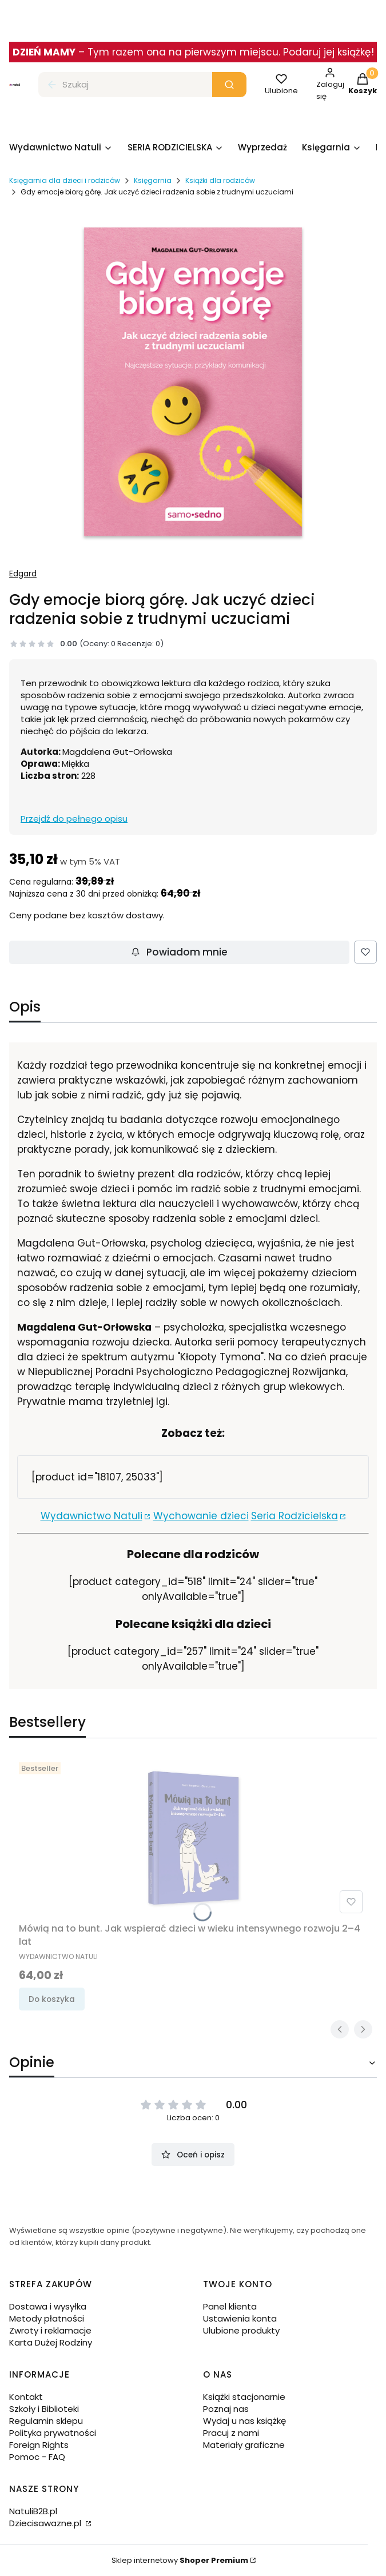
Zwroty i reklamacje (50, 2330)
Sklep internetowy (180, 2560)
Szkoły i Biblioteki (44, 2409)
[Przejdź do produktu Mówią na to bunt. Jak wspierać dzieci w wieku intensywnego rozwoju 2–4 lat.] (193, 1838)
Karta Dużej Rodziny (50, 2342)
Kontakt (26, 2397)
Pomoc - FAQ (37, 2457)
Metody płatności (46, 2318)
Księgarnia (153, 180)
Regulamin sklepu (46, 2421)
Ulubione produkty (241, 2330)
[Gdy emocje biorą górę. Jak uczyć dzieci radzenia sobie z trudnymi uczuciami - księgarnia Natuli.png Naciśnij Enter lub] (193, 382)
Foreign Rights (39, 2445)
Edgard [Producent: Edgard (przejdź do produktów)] (23, 573)
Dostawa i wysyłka (47, 2306)
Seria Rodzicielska (294, 1516)
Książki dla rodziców (220, 180)
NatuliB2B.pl (33, 2511)
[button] (229, 84)
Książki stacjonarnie (244, 2397)
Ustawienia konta (240, 2318)
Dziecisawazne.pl (46, 2523)
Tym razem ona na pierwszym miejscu (182, 52)
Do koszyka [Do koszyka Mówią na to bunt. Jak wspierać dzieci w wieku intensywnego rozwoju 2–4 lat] (52, 1999)
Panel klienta (230, 2306)
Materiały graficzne (244, 2445)
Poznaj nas (226, 2409)
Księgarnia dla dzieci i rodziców (64, 180)
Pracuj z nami (231, 2433)
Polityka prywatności (52, 2433)
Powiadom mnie (179, 952)
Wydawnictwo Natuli (91, 1516)
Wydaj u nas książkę (244, 2421)
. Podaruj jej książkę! (326, 52)
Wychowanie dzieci (201, 1516)
